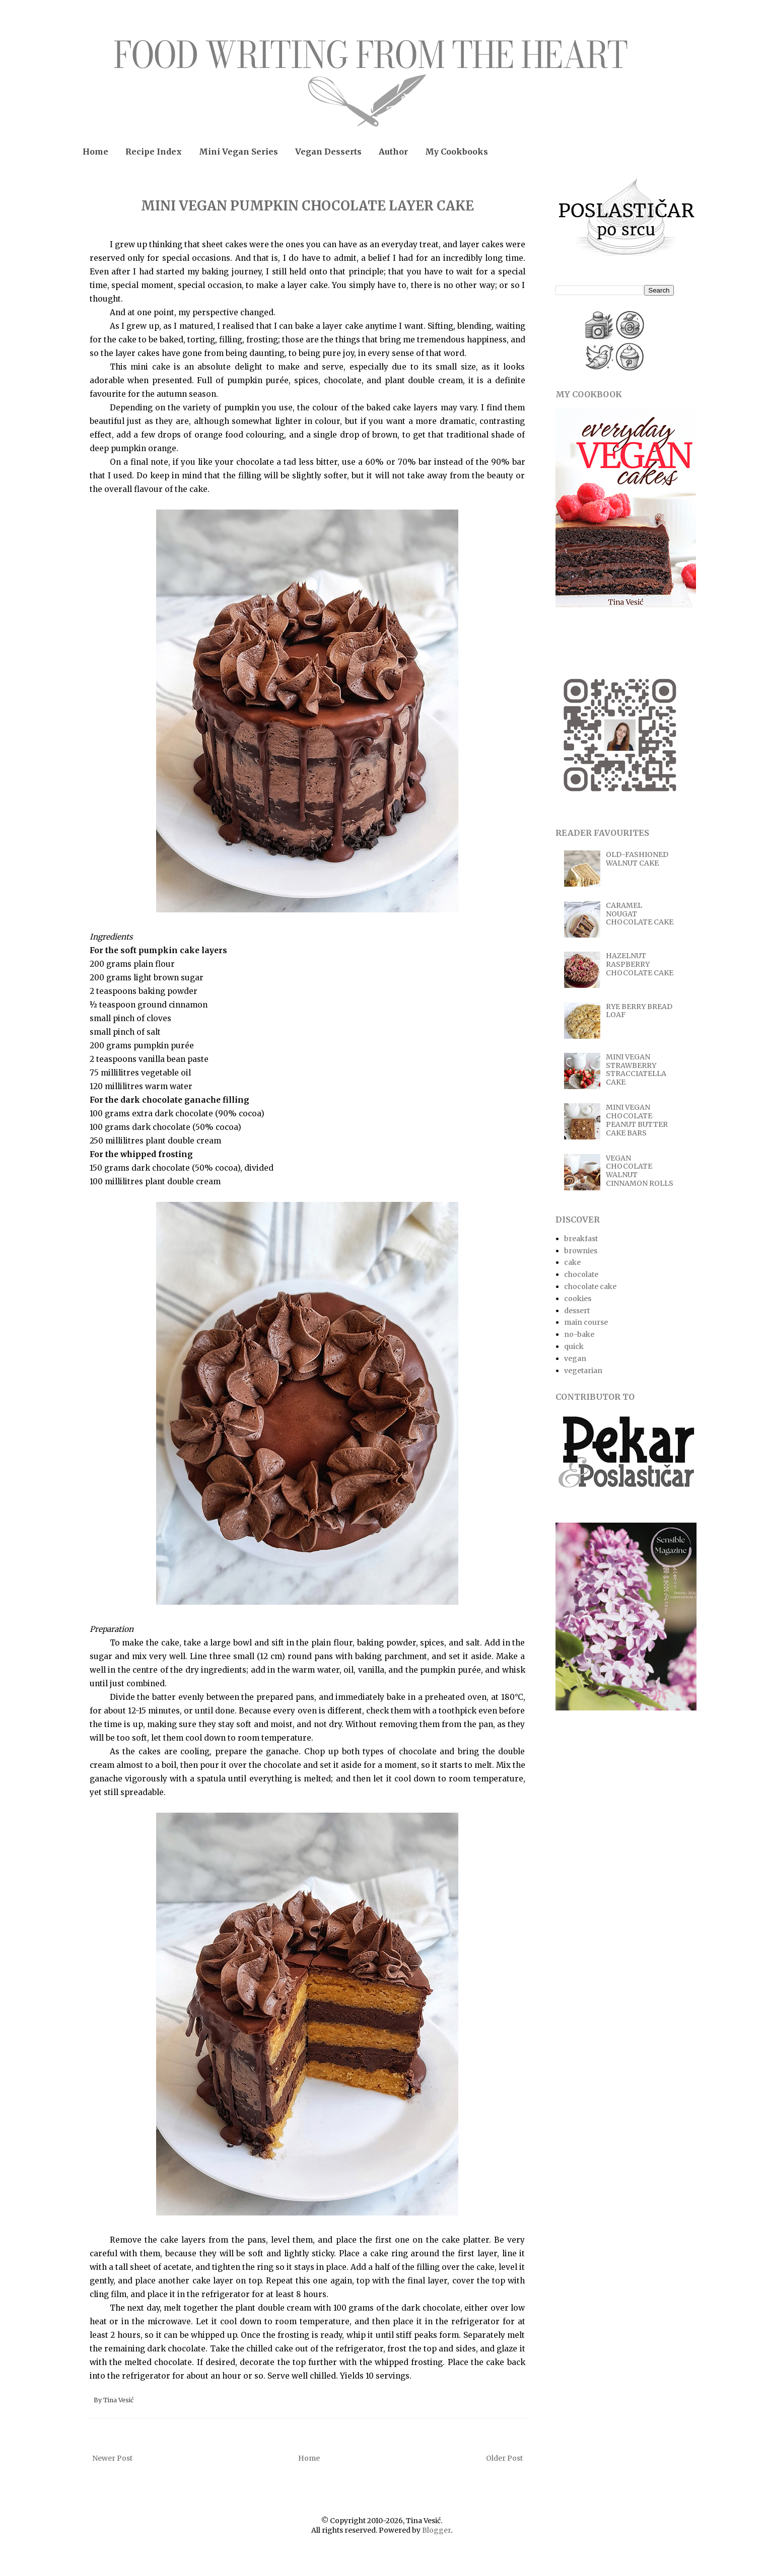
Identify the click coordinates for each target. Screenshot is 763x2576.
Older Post (504, 2458)
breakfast (581, 1238)
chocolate (581, 1274)
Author (393, 152)
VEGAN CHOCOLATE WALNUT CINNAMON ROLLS (639, 1171)
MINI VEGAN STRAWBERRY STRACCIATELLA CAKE (636, 1069)
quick (574, 1346)
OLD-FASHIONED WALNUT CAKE (637, 859)
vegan (575, 1358)
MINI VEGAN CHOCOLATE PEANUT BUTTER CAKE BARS (637, 1120)
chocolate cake (590, 1286)
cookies (577, 1298)
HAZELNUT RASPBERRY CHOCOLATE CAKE (639, 964)
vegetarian (583, 1370)
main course (586, 1322)
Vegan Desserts (328, 152)
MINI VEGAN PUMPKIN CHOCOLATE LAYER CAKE (307, 205)
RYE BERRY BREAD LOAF (639, 1011)
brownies (580, 1250)
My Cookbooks (456, 152)
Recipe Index (153, 152)
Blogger (436, 2530)
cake (572, 1262)
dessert (577, 1310)
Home (95, 152)
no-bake (579, 1334)
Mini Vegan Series (238, 152)
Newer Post (112, 2458)
